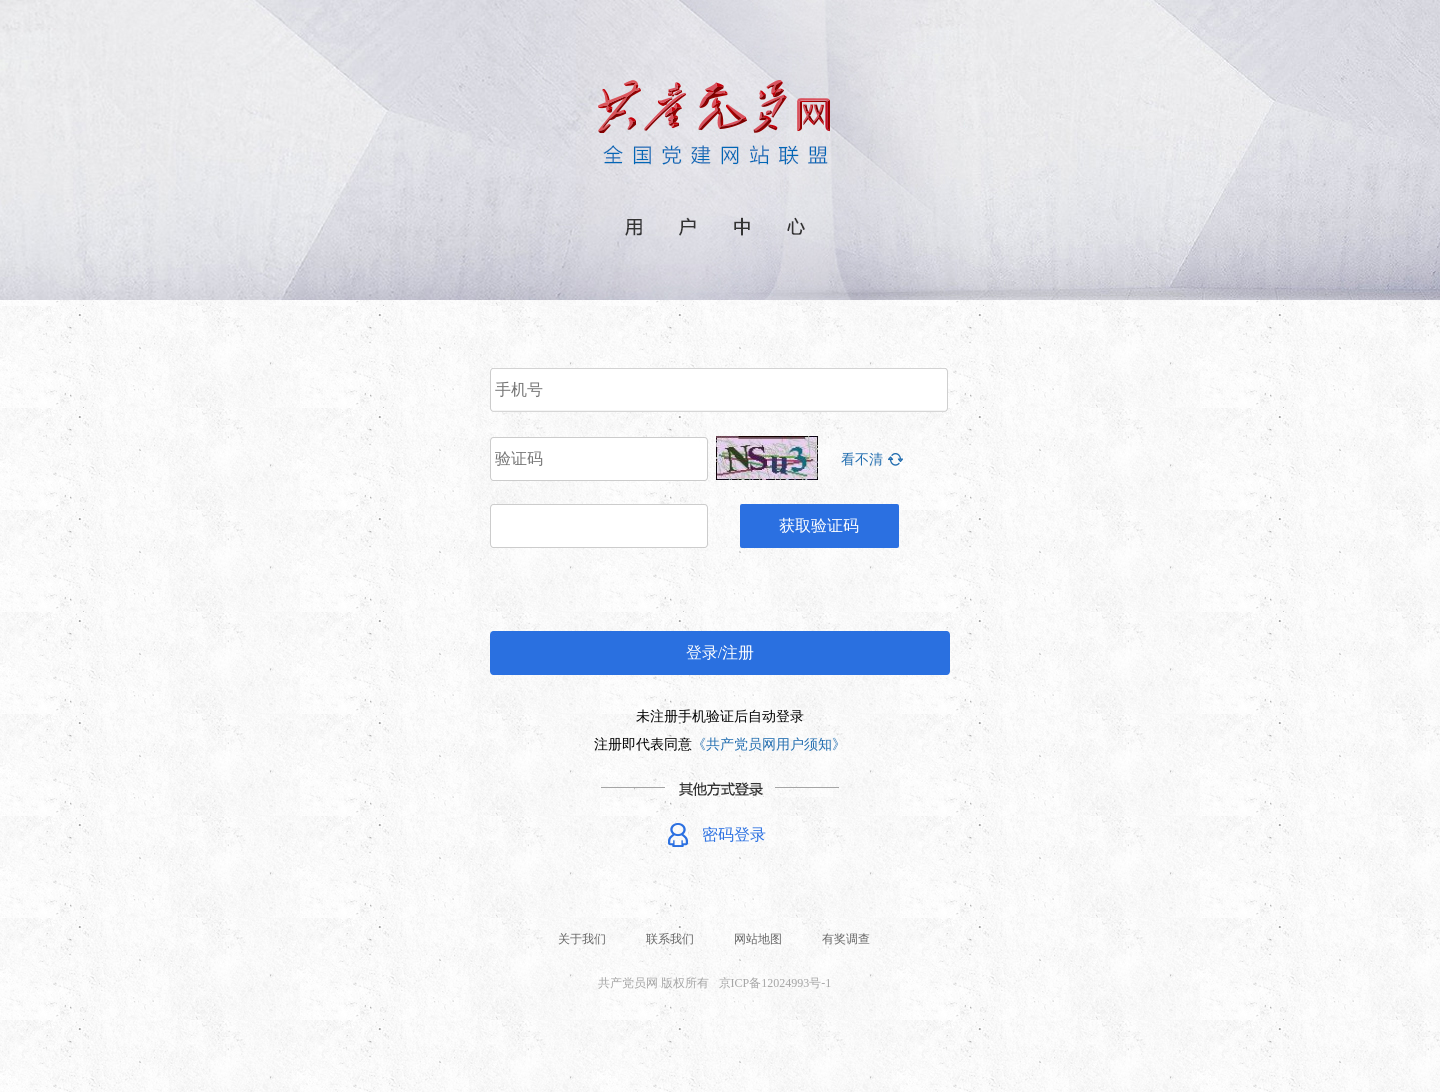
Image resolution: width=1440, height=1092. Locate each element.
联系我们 (670, 939)
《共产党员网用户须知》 (769, 744)
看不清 (862, 459)
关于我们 (582, 939)
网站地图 (758, 939)
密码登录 (734, 834)
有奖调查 (846, 939)
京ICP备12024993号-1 (775, 983)
